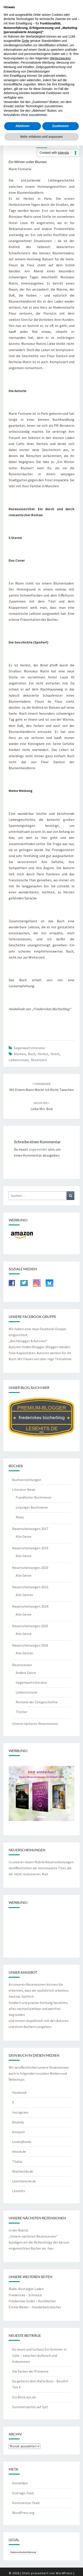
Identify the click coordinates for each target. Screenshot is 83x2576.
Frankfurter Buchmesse (33, 1497)
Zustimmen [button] (60, 126)
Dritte (25, 40)
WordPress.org (23, 2512)
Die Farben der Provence (30, 2371)
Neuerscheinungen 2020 (30, 1567)
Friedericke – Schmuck (25, 2295)
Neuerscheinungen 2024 (30, 1606)
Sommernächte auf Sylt (30, 2407)
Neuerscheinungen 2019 (30, 1548)
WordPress (64, 2573)
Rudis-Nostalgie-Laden (26, 2289)
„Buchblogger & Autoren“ (28, 1341)
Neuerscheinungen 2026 (30, 1645)
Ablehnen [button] (22, 126)
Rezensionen (22, 1665)
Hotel (54, 1054)
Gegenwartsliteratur (29, 1048)
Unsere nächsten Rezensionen (35, 1723)
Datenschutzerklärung (23, 2552)
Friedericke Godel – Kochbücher (32, 2301)
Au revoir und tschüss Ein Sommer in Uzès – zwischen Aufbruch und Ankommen (39, 2355)
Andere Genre (26, 1672)
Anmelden (20, 2483)
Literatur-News (23, 1489)
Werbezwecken (60, 58)
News (20, 1517)
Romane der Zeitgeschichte (37, 1702)
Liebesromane (26, 1692)
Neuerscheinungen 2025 (30, 1626)
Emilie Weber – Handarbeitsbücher (35, 2307)
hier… (52, 2248)
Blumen (20, 1054)
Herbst (43, 1054)
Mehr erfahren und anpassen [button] (41, 136)
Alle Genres (24, 1595)
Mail (45, 1874)
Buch (31, 1054)
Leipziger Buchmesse (32, 1507)
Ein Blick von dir (24, 2397)
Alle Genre (23, 1536)
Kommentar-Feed (25, 2503)
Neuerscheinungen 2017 (30, 1528)
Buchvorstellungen (26, 1479)
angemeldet (38, 1149)
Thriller (21, 1712)
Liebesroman (19, 1060)
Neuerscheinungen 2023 (30, 1587)
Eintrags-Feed (23, 2493)
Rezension (39, 1060)
